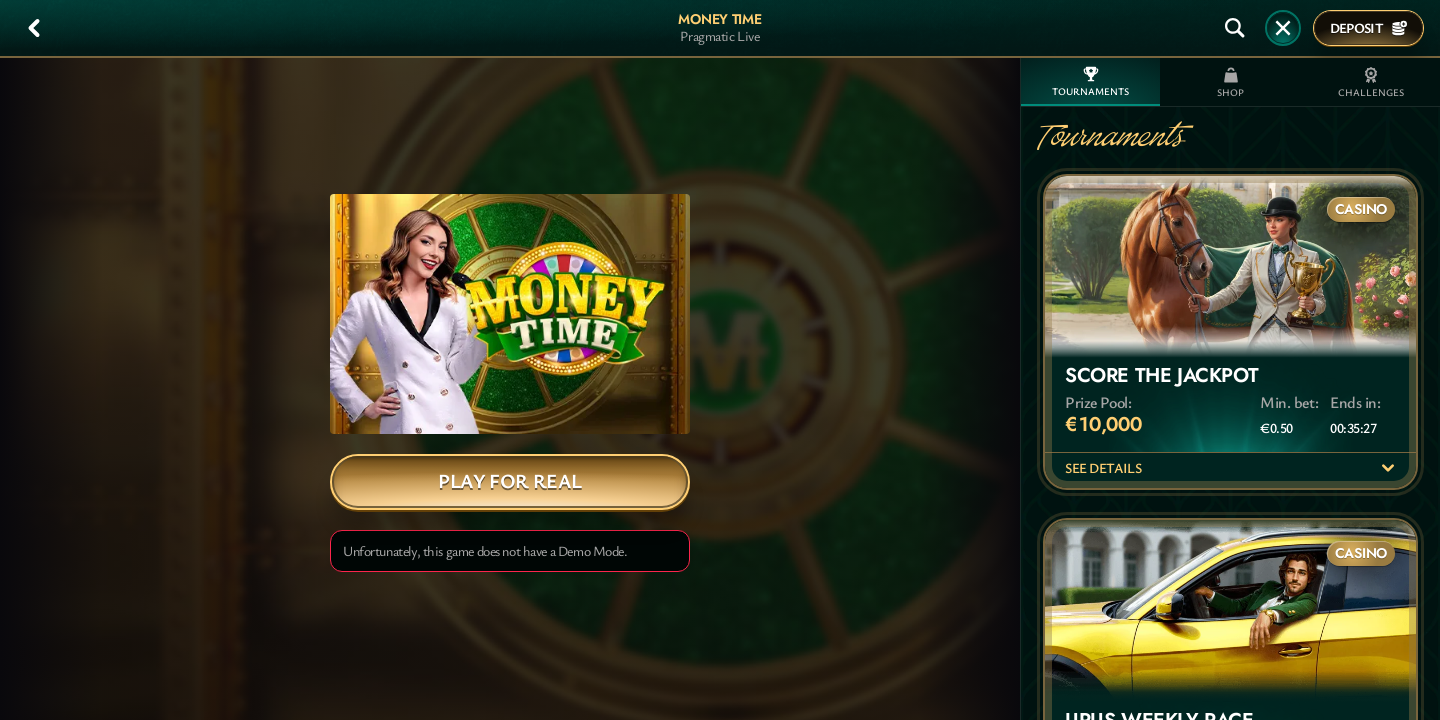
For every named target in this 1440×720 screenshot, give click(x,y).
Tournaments (1090, 82)
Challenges (1371, 83)
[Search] (1235, 28)
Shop (1230, 83)
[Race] (1283, 28)
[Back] (34, 28)
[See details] (1388, 468)
